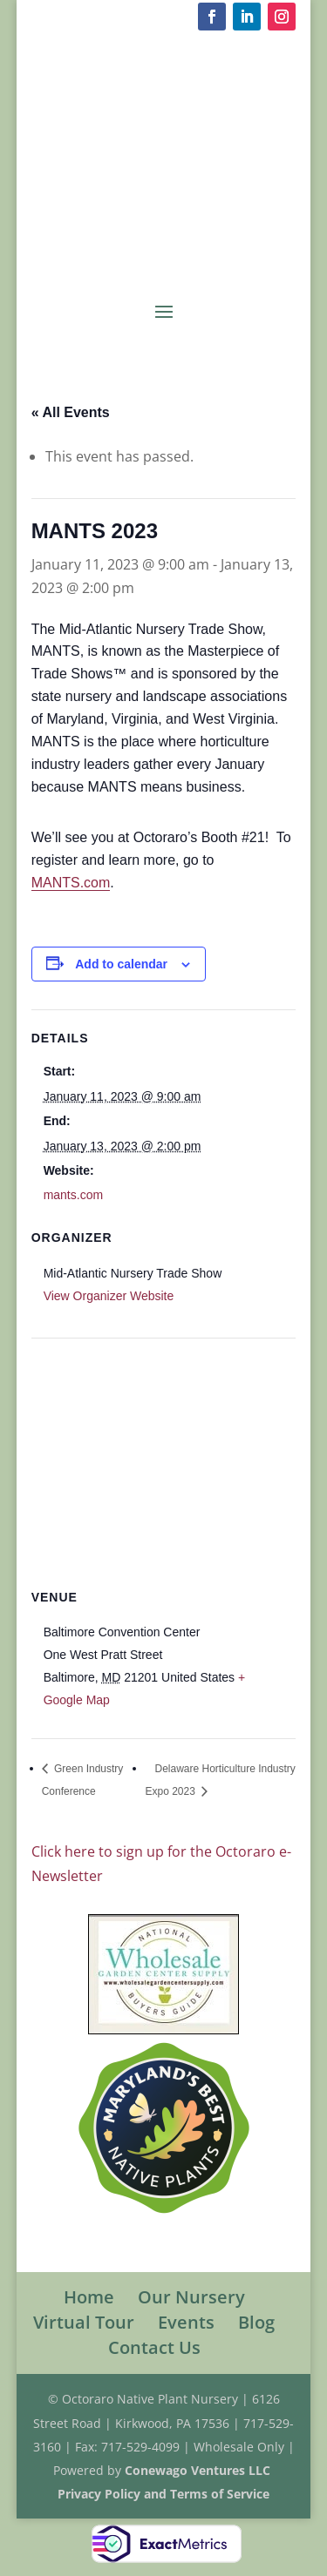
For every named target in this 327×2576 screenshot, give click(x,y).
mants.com (73, 1195)
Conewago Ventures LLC (199, 2470)
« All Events (70, 412)
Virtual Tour (83, 2322)
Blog (256, 2322)
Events (186, 2322)
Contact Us (154, 2347)
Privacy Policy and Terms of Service (163, 2493)
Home (89, 2297)
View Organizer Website (109, 1296)
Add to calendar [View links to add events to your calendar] (121, 964)
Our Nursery (191, 2297)
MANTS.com (71, 882)
